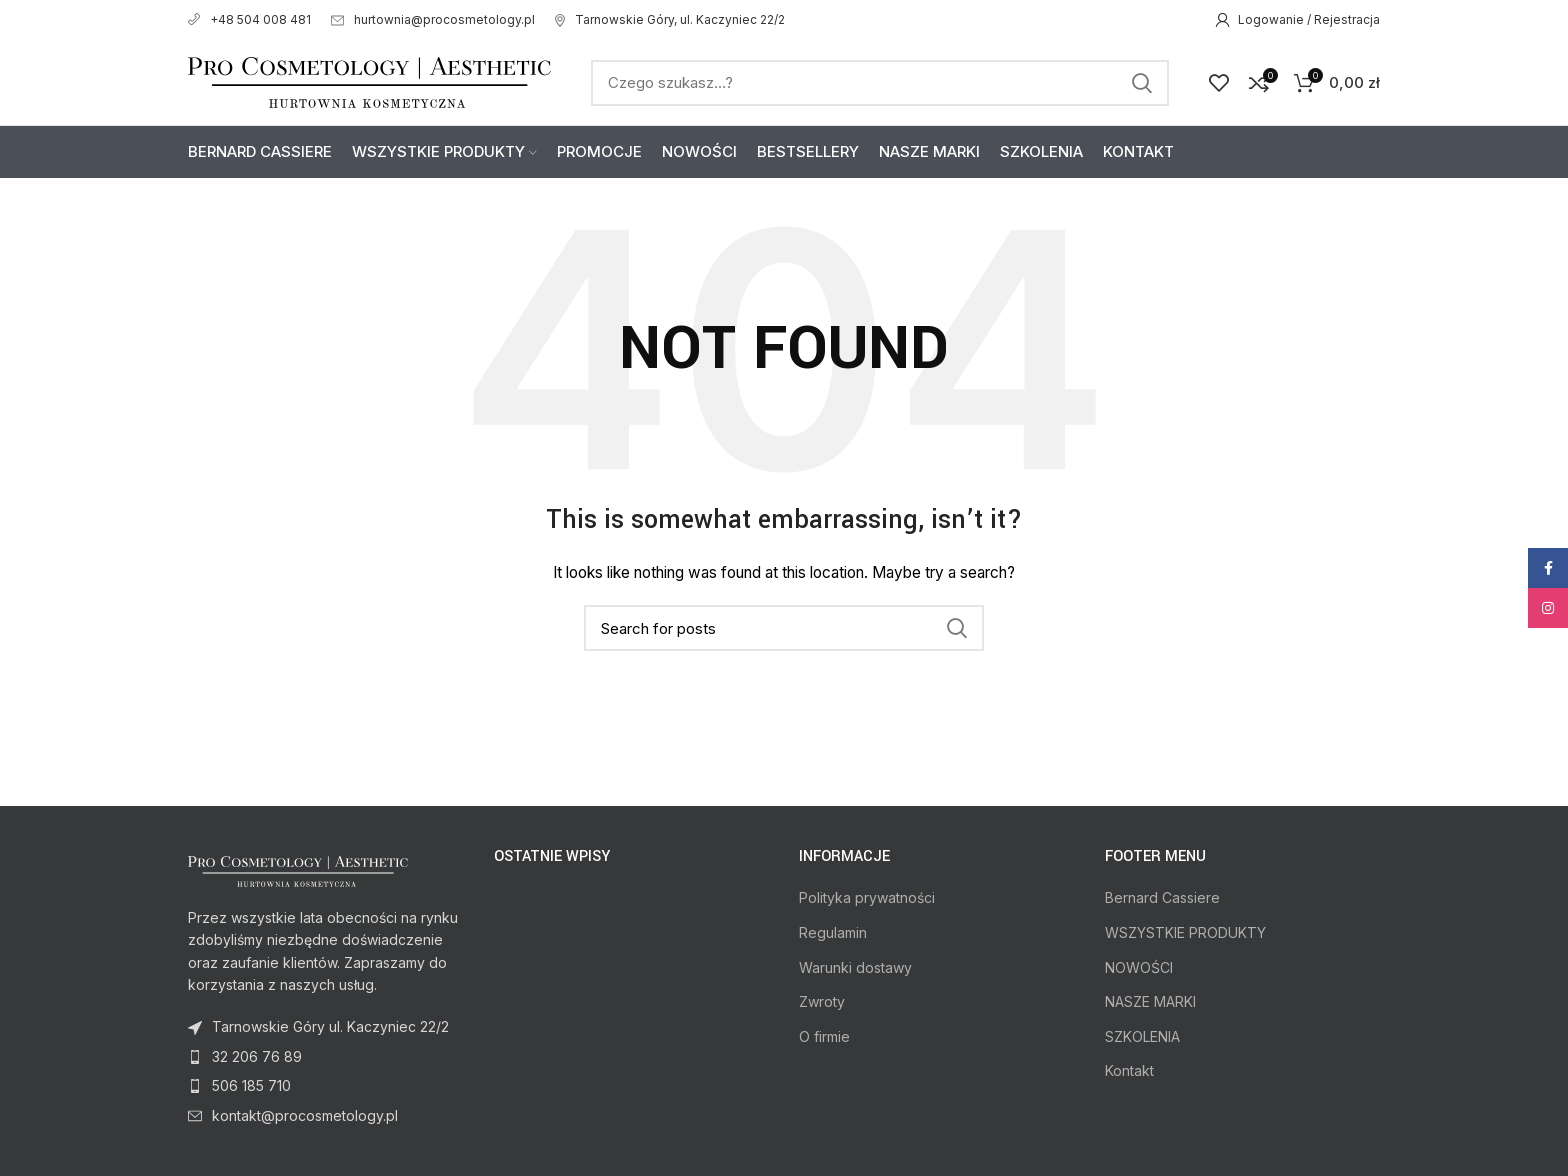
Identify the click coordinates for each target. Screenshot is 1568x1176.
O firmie (824, 1036)
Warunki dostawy (855, 967)
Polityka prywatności (867, 897)
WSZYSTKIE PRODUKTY (1185, 932)
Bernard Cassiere (1162, 897)
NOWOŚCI (1139, 967)
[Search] (880, 83)
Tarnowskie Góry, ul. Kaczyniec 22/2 (670, 19)
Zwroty (822, 1001)
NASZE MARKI (1150, 1001)
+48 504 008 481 (249, 19)
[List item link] (326, 1057)
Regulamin (833, 932)
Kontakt (1129, 1070)
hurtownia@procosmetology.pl (433, 19)
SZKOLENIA (1142, 1036)
